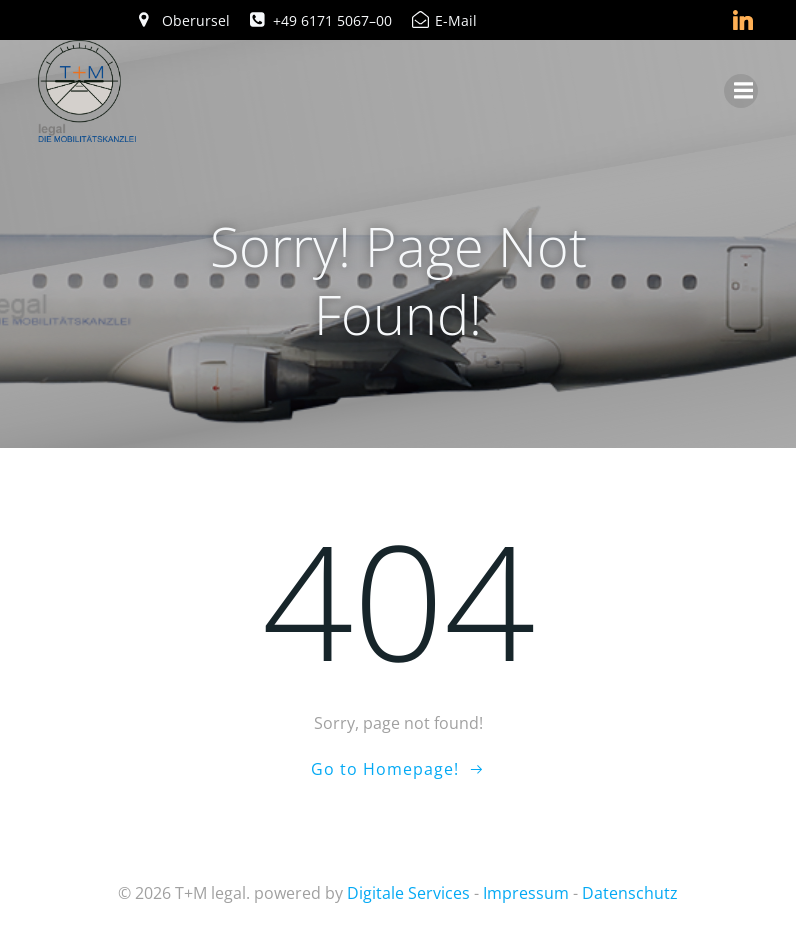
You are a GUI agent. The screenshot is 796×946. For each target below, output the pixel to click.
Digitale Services (408, 893)
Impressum (526, 893)
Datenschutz (630, 893)
